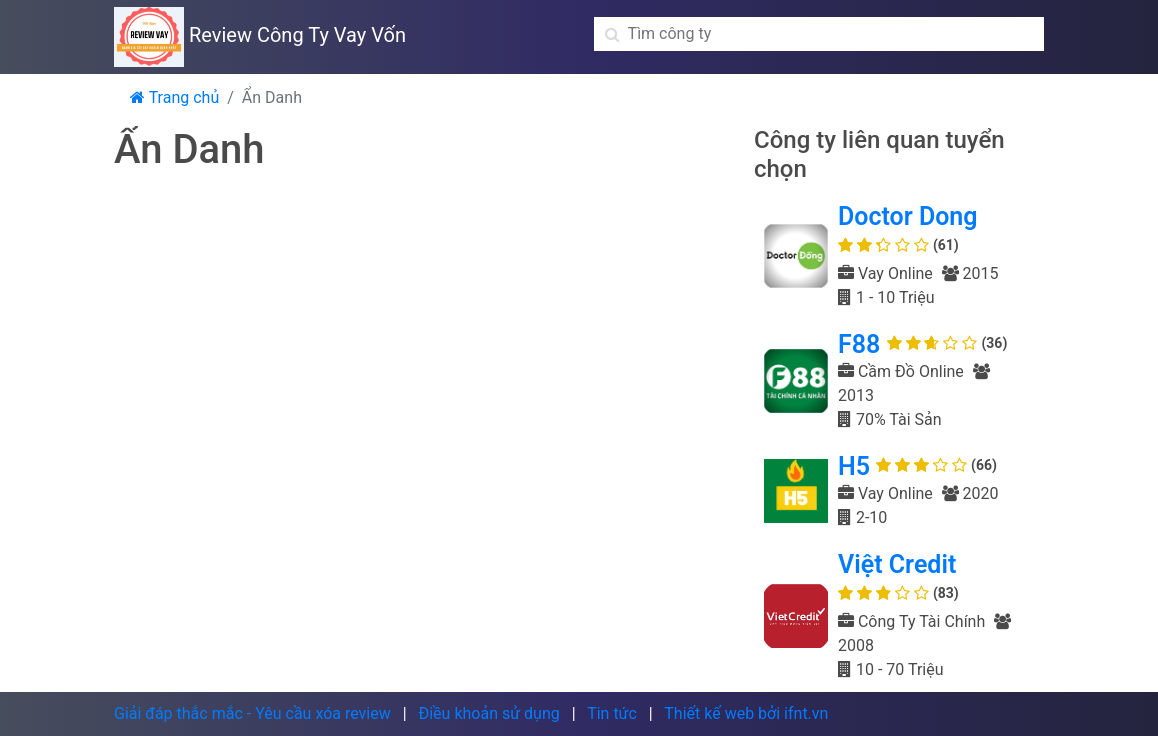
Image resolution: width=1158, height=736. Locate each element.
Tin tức (612, 713)
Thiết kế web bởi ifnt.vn (746, 713)
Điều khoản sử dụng (488, 713)
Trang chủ (174, 97)
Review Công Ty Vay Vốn (260, 35)
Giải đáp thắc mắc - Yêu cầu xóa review (252, 713)
